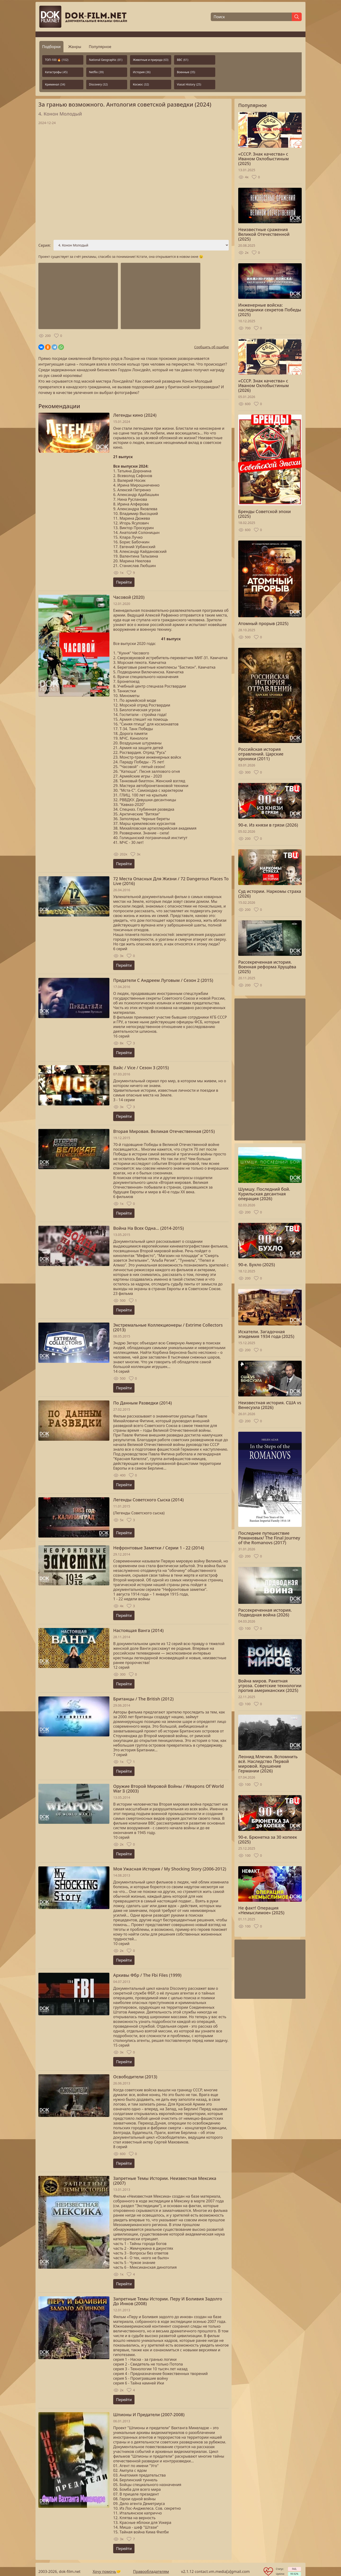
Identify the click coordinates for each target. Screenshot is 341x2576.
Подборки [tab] (51, 46)
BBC (182, 60)
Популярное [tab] (100, 46)
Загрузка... (133, 182)
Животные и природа (150, 60)
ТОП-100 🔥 (56, 60)
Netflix (96, 72)
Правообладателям (151, 2571)
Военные (186, 72)
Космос (141, 84)
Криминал (55, 84)
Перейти (124, 582)
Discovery (98, 84)
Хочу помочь (104, 2571)
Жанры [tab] (74, 46)
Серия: (44, 245)
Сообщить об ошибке (211, 347)
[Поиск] (251, 17)
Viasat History (189, 84)
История (141, 72)
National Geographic (105, 60)
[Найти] (297, 17)
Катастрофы (56, 72)
